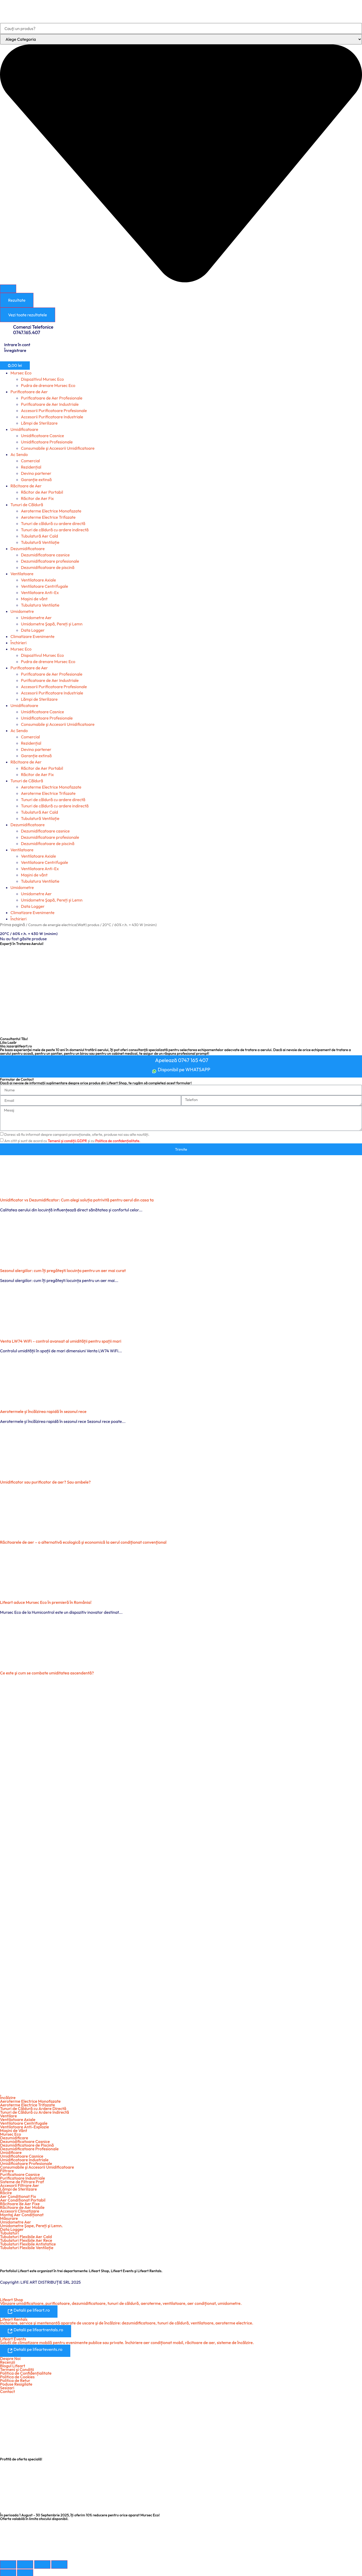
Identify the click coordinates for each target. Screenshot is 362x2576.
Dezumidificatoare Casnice (25, 2140)
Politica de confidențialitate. (117, 1139)
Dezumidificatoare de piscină (47, 567)
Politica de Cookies (17, 2375)
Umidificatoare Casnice (42, 435)
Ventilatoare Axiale (38, 580)
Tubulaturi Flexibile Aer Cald (26, 2235)
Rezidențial (31, 467)
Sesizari (7, 2386)
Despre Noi (10, 2357)
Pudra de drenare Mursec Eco (48, 385)
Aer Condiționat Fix (18, 2195)
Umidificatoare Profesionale (47, 441)
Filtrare (7, 2169)
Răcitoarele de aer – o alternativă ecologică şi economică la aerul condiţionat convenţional (83, 1541)
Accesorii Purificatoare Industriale (52, 416)
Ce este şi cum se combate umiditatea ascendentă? (47, 1671)
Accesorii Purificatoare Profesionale (54, 410)
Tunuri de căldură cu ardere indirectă (55, 529)
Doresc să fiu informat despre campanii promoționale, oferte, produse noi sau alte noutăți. (76, 1133)
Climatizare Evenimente (32, 636)
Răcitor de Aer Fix (37, 498)
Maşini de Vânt (13, 2129)
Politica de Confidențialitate (25, 2371)
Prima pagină (12, 924)
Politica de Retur (15, 2378)
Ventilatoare (21, 573)
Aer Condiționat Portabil (22, 2199)
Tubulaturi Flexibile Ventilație (26, 2246)
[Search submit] (8, 288)
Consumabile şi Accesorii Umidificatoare (58, 448)
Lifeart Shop (11, 2298)
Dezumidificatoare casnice (45, 554)
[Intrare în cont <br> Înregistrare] (2, 342)
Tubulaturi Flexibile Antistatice (28, 2243)
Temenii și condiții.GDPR (67, 1139)
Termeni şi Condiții (17, 2367)
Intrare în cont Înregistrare (17, 347)
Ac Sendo (19, 454)
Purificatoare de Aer (29, 391)
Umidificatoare (24, 429)
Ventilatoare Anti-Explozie (24, 2125)
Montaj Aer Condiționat (22, 2213)
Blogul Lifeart (12, 2364)
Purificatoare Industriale (22, 2177)
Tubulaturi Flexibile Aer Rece (26, 2239)
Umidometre (22, 611)
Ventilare (8, 2114)
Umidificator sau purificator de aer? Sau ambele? (45, 1481)
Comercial (30, 460)
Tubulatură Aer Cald (39, 536)
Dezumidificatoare (27, 548)
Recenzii (7, 2360)
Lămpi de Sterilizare (39, 423)
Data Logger (33, 630)
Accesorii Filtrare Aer (19, 2184)
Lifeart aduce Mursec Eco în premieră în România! (45, 1601)
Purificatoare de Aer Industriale (50, 404)
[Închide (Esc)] (59, 2563)
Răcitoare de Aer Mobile (22, 2206)
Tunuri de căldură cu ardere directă (53, 523)
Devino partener (36, 473)
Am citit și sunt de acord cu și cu (72, 1139)
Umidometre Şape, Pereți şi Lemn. (31, 2224)
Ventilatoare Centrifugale (44, 586)
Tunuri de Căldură (26, 504)
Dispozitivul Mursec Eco (42, 379)
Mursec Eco (21, 372)
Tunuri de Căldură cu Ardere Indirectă (34, 2111)
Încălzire (8, 2096)
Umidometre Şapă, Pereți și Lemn (52, 623)
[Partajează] (42, 2563)
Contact (7, 2389)
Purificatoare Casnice (20, 2173)
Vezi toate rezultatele (27, 314)
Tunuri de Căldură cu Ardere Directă (33, 2107)
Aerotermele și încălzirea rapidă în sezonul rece (43, 1410)
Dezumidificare (14, 2136)
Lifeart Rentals (13, 2318)
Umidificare (11, 2151)
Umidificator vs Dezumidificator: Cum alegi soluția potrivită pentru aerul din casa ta (77, 1198)
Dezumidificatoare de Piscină (27, 2144)
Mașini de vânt (34, 598)
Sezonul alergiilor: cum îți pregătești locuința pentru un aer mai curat (63, 1269)
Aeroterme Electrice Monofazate (51, 511)
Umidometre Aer (36, 617)
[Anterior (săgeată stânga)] (8, 2572)
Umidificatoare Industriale (24, 2158)
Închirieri (18, 642)
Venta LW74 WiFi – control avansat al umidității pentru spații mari (60, 1340)
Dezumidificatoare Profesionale (29, 2147)
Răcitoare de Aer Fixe (20, 2202)
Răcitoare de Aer (26, 485)
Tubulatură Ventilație (40, 542)
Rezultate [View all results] (16, 300)
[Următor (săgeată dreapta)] (25, 2572)
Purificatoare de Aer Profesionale (51, 398)
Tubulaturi (9, 2232)
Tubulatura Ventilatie (40, 605)
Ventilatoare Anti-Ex (40, 592)
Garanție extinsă (36, 479)
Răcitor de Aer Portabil (42, 492)
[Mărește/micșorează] (8, 2563)
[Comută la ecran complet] (25, 2563)
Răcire (6, 2191)
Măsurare (9, 2217)
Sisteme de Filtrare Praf (22, 2180)
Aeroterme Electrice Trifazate (48, 517)
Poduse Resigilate (16, 2382)
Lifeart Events (13, 2337)
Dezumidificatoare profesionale (50, 561)
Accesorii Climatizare (19, 2210)
